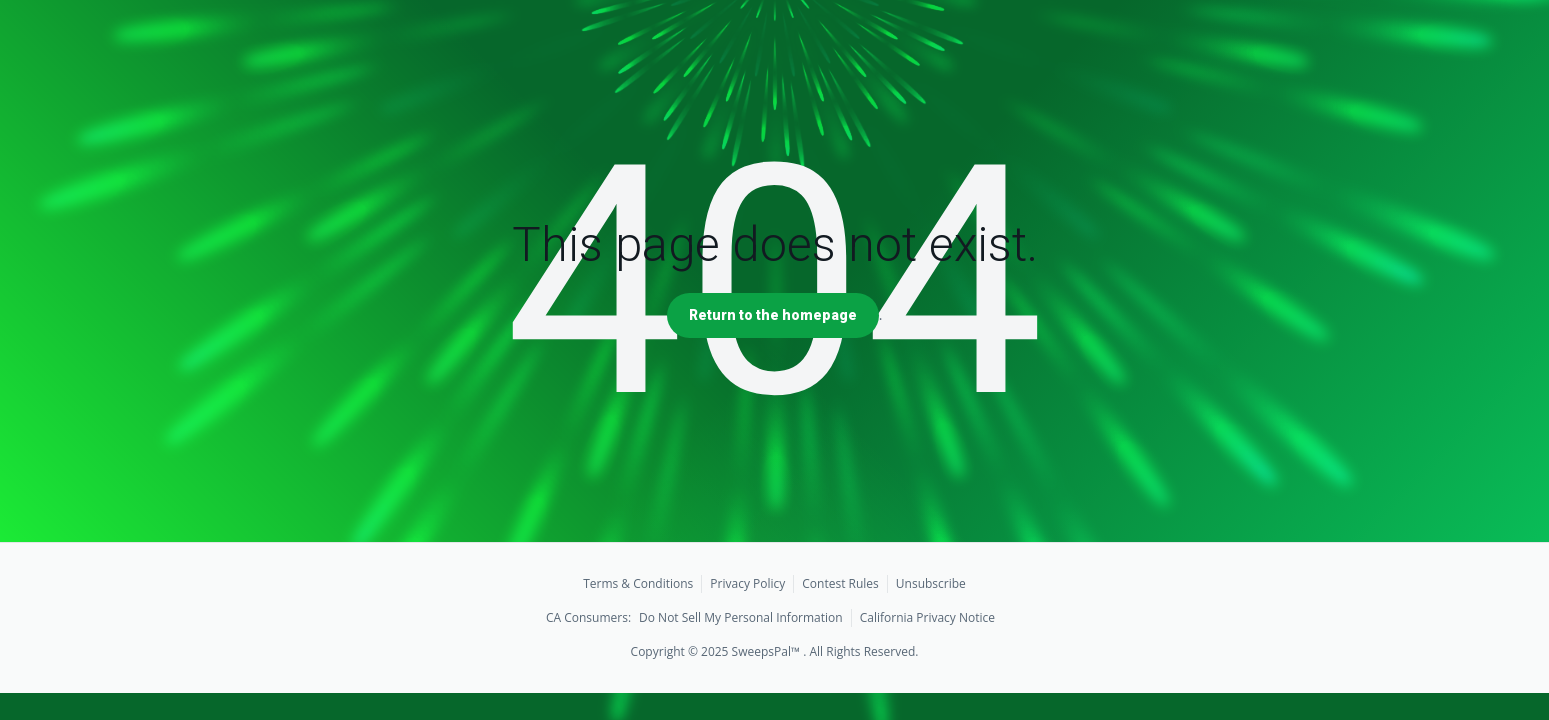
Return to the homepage (773, 315)
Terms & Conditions (638, 583)
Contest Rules (840, 583)
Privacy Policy (747, 583)
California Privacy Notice (927, 617)
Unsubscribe (931, 583)
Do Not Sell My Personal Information (741, 617)
